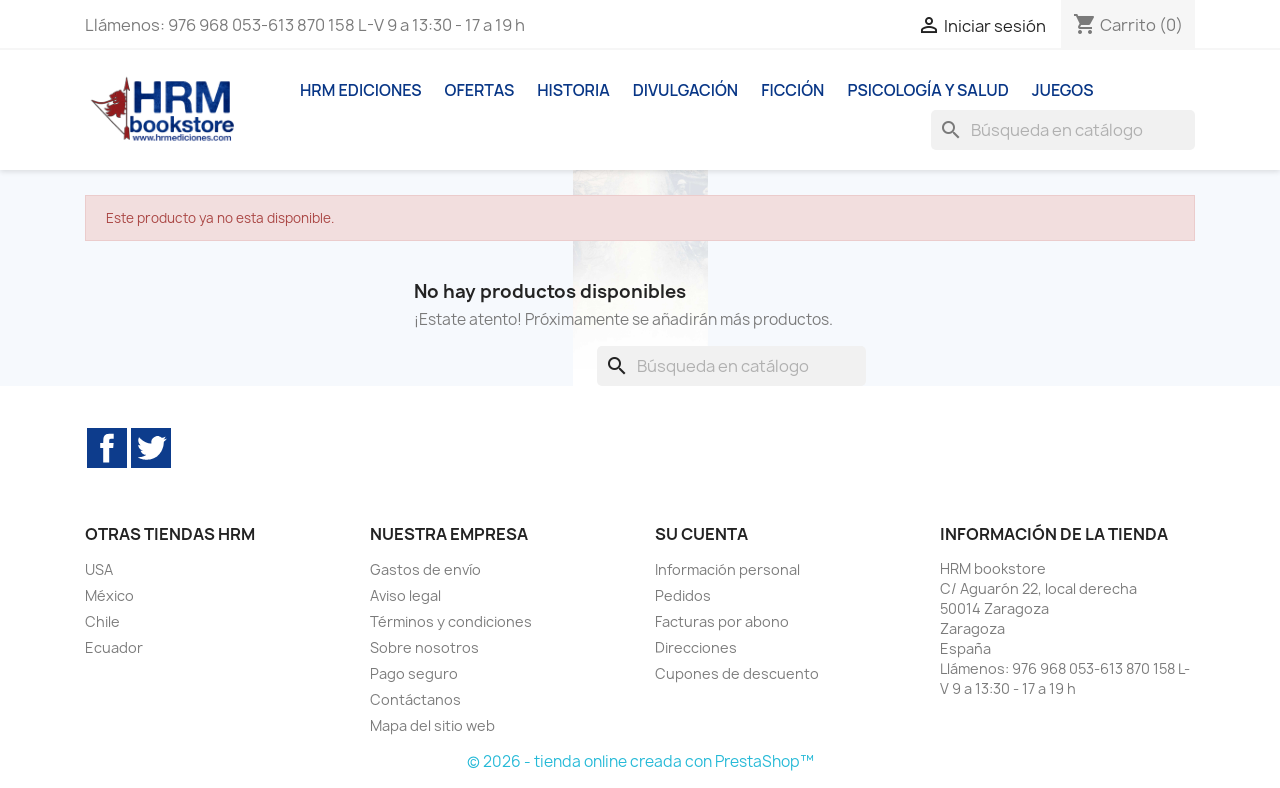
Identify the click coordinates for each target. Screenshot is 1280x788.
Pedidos (683, 595)
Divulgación (685, 90)
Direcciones (696, 647)
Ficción (792, 90)
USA (99, 569)
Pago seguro (414, 673)
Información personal (727, 569)
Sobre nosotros (424, 647)
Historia (573, 90)
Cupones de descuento (737, 673)
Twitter (151, 448)
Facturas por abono (722, 621)
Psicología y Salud (927, 90)
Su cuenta (701, 534)
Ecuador (114, 647)
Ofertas (480, 90)
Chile (102, 621)
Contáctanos (415, 699)
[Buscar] (1063, 130)
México (109, 595)
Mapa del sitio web (432, 725)
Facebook (107, 448)
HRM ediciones (361, 90)
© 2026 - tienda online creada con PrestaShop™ (640, 761)
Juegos (1063, 90)
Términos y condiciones (451, 621)
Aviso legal (405, 595)
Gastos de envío (425, 569)
